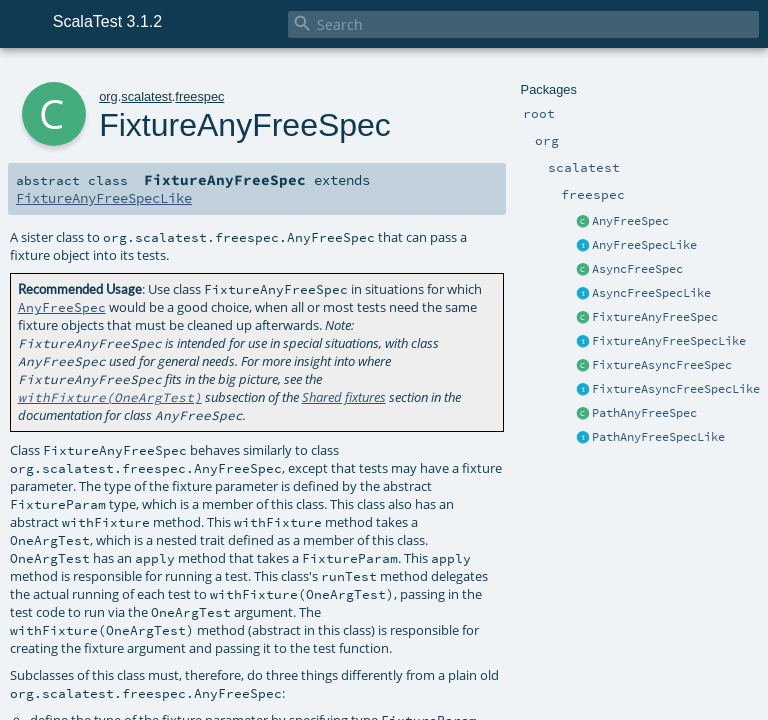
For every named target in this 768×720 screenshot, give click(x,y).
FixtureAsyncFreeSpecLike (676, 389)
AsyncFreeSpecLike (651, 293)
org (108, 96)
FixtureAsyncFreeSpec (662, 365)
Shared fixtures (344, 397)
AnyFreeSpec (630, 221)
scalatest (146, 96)
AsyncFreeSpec (637, 269)
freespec (199, 96)
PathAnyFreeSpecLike (658, 437)
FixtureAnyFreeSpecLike (669, 341)
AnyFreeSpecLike (644, 245)
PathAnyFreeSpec (644, 413)
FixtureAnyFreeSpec (655, 317)
